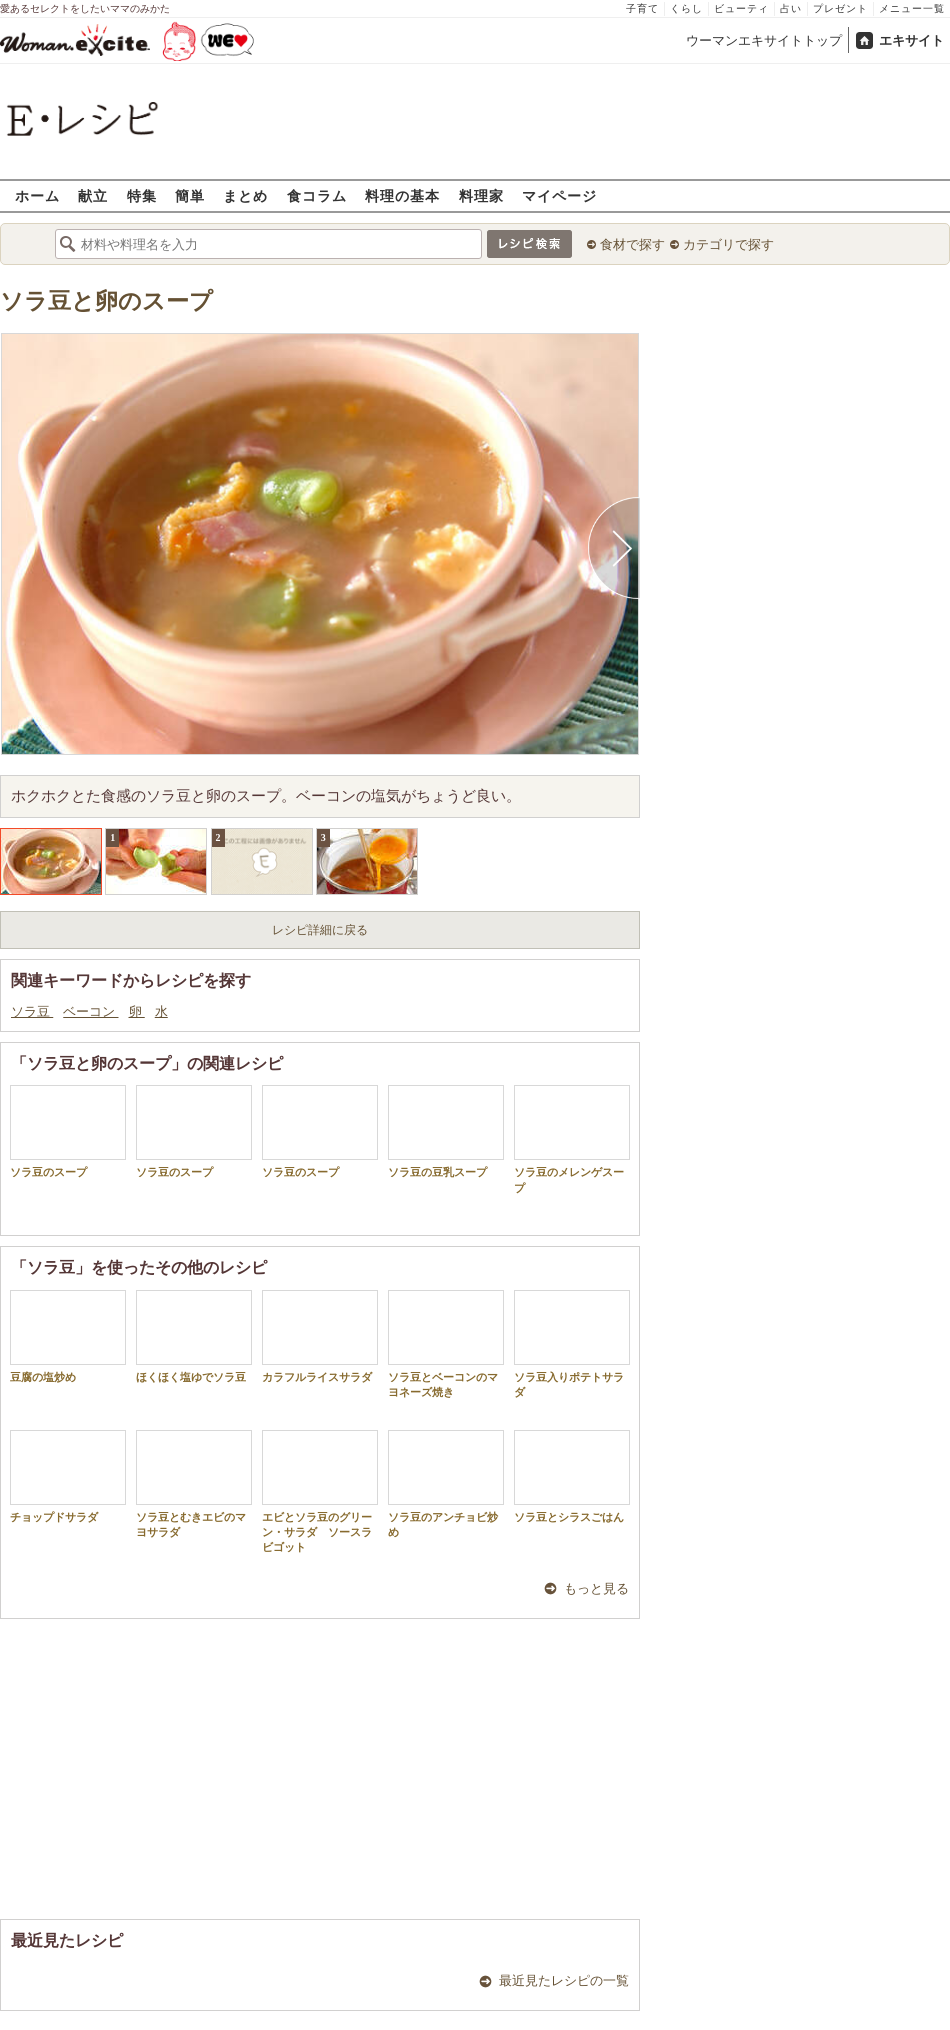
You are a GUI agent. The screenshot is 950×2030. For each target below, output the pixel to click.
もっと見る (596, 1588)
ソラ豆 (32, 1011)
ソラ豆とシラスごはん (572, 1476)
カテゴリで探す (728, 244)
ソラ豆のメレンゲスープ (572, 1139)
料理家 (481, 195)
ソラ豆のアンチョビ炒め (446, 1484)
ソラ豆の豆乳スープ (446, 1131)
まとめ (245, 195)
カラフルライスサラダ (320, 1336)
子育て (642, 8)
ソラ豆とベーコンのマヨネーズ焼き (446, 1344)
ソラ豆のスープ (68, 1131)
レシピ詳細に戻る (320, 930)
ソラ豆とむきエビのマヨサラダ (194, 1484)
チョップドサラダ (68, 1476)
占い (791, 8)
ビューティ (741, 8)
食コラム (317, 195)
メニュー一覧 (912, 8)
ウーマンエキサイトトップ (764, 40)
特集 (142, 195)
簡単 (190, 195)
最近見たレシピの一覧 (564, 1980)
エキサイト (911, 40)
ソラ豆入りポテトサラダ (572, 1344)
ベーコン (90, 1011)
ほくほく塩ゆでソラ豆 (194, 1336)
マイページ (559, 195)
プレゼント (840, 8)
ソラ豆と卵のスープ (106, 301)
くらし (686, 8)
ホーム (37, 195)
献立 (93, 195)
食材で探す (632, 244)
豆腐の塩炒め (68, 1336)
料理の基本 (402, 195)
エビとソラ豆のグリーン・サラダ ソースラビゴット (320, 1492)
